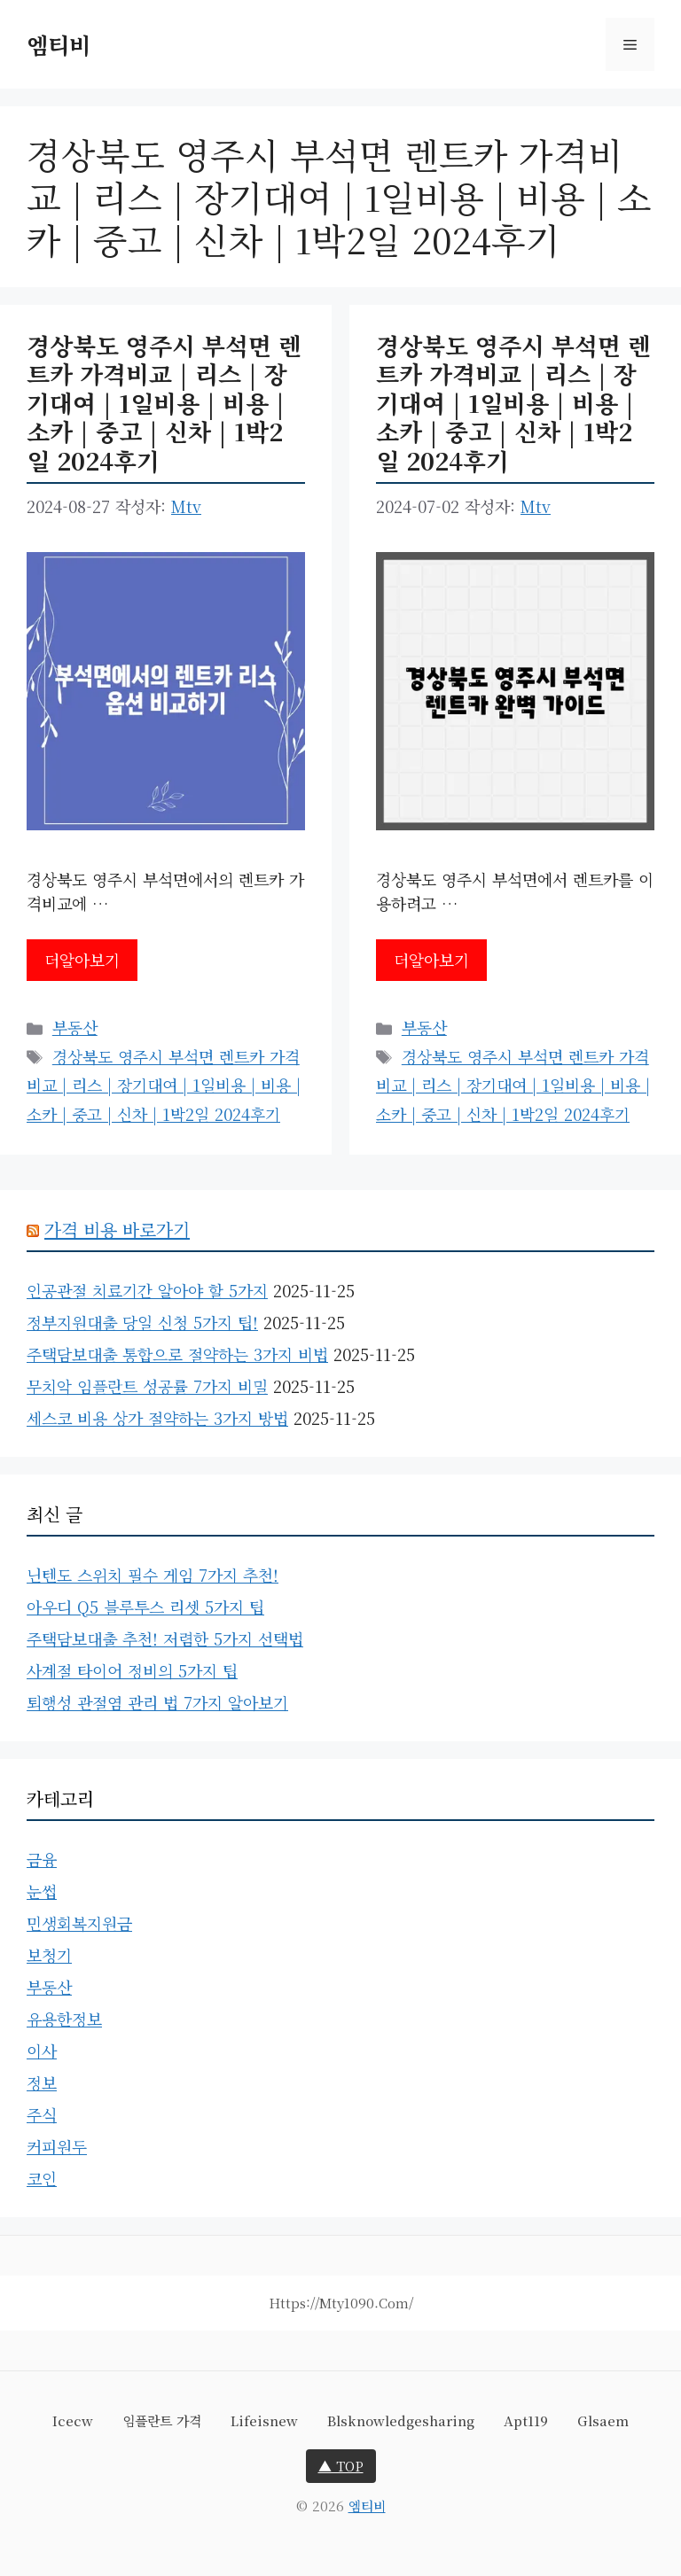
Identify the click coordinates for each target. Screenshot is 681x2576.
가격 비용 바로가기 (117, 1229)
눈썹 (42, 1891)
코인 (42, 2178)
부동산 (75, 1027)
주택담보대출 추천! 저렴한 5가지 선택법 (165, 1638)
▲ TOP (341, 2465)
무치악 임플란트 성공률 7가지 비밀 (147, 1385)
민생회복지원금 (79, 1922)
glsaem (603, 2420)
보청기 (49, 1954)
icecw (72, 2420)
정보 (42, 2082)
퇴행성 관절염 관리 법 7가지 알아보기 (157, 1702)
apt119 (526, 2420)
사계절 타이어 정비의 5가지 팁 (132, 1670)
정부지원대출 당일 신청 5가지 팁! (142, 1322)
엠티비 (58, 44)
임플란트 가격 (161, 2420)
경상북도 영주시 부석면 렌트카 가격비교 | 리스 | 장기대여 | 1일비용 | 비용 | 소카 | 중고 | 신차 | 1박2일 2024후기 (164, 403)
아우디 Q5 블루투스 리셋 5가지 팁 (145, 1606)
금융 (42, 1859)
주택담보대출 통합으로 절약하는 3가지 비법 (177, 1354)
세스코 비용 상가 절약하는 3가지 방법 (157, 1417)
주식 (42, 2114)
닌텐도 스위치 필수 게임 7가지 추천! (152, 1574)
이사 (42, 2050)
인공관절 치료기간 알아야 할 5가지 (147, 1290)
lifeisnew (264, 2420)
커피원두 (57, 2146)
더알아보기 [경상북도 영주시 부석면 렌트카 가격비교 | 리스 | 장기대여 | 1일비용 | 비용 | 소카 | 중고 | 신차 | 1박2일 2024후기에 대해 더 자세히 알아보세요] (82, 959)
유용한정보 (64, 2018)
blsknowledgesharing (400, 2420)
